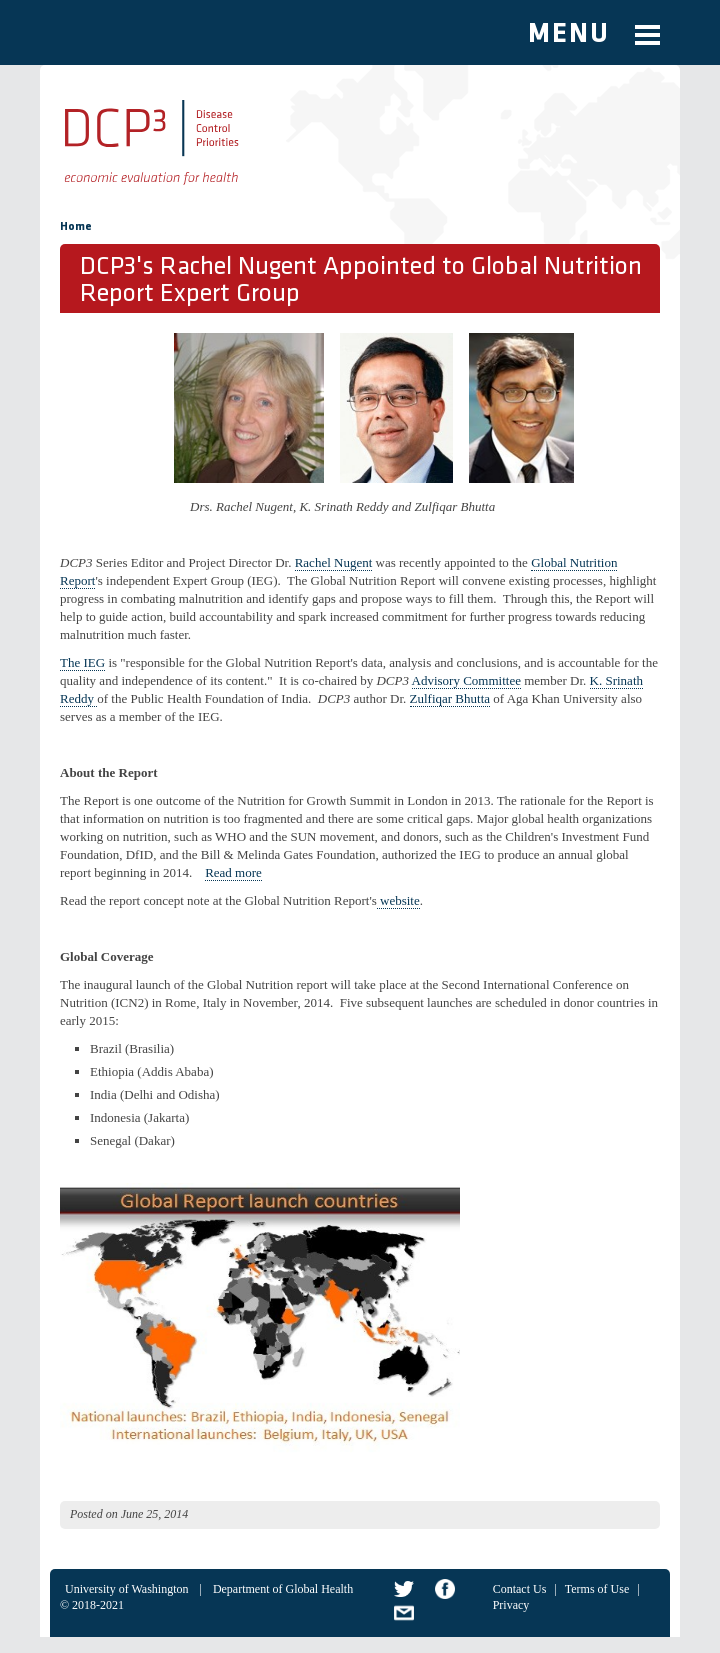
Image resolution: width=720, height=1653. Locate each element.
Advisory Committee (466, 680)
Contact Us (520, 1589)
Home (76, 227)
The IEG (82, 662)
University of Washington (126, 1589)
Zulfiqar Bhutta (450, 698)
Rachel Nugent (334, 562)
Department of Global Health (283, 1589)
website (398, 900)
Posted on (94, 1514)
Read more (233, 872)
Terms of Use (597, 1589)
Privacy (511, 1605)
